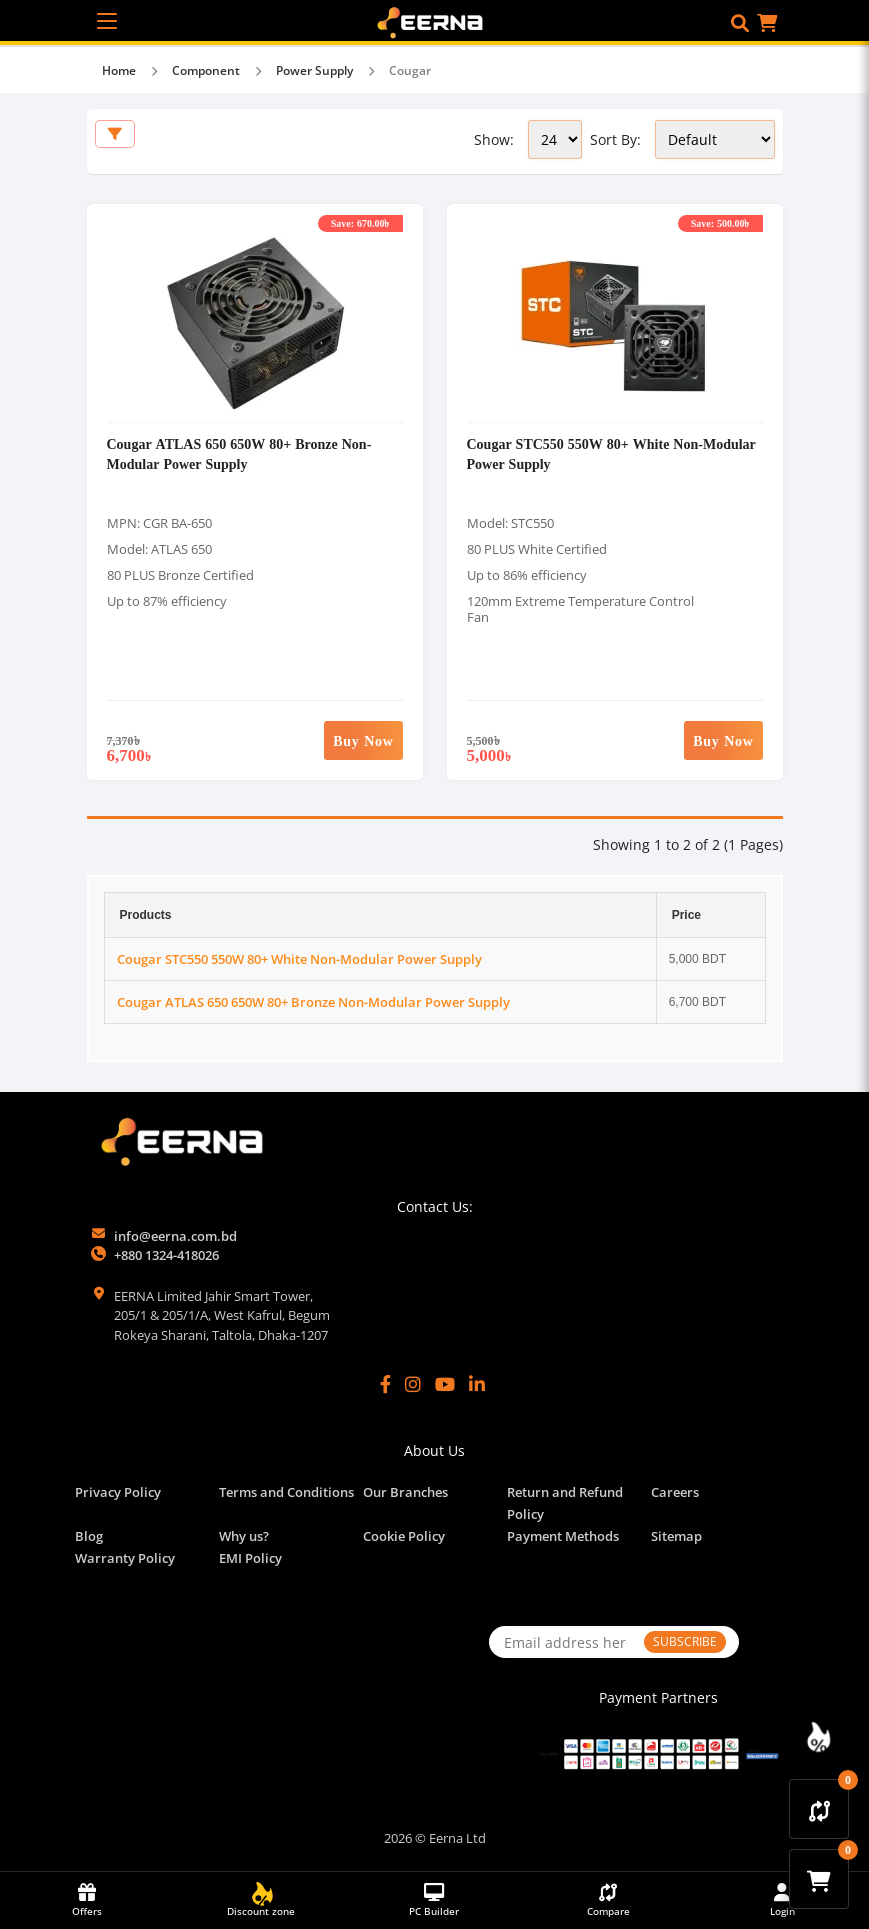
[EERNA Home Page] (434, 21)
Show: (494, 139)
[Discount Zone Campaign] (819, 1737)
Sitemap (676, 1536)
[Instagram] (413, 1384)
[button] (740, 23)
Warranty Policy (125, 1558)
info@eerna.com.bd (175, 1236)
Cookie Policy (404, 1536)
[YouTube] (445, 1384)
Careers (675, 1492)
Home (119, 70)
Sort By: (615, 139)
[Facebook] (385, 1384)
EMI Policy (250, 1558)
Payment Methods (563, 1536)
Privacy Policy (118, 1492)
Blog (89, 1536)
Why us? (244, 1536)
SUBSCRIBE (685, 1641)
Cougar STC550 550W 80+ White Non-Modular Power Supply (299, 959)
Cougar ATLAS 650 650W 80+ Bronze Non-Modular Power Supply (239, 453)
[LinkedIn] (477, 1384)
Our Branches (405, 1492)
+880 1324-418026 (166, 1255)
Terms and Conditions (286, 1492)
